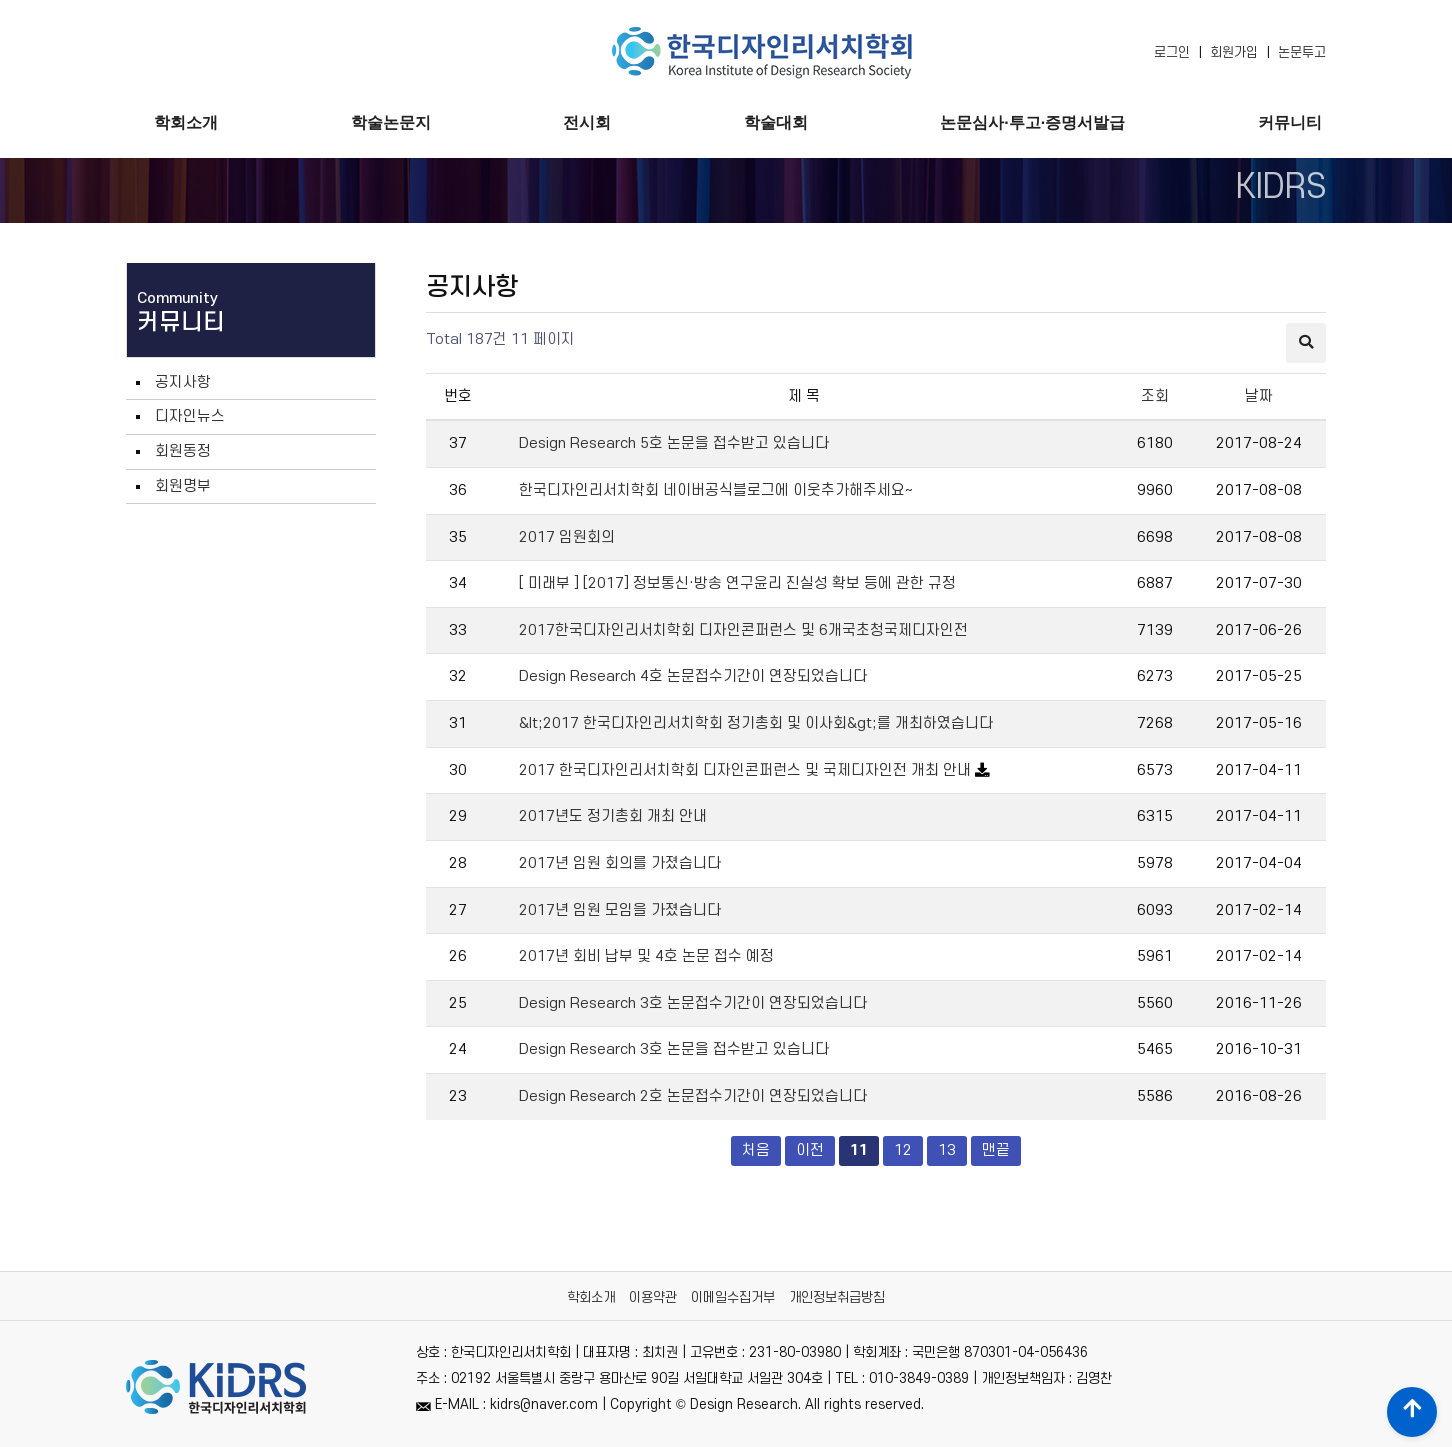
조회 (1155, 396)
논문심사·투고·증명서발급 (1032, 122)
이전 (810, 1150)
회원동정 (183, 451)
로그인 (1172, 52)
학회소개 (186, 122)
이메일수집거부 (733, 1297)
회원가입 (1234, 52)
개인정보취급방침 (837, 1297)
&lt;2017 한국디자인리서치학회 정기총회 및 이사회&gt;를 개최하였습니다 (756, 723)
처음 (756, 1150)
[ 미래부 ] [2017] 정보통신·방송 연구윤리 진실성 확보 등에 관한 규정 (737, 583)
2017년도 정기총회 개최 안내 (613, 816)
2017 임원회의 (567, 537)
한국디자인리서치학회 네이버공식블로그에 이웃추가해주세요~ (716, 490)
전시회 (587, 122)
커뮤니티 (1290, 122)
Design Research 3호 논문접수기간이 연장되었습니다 (693, 1003)
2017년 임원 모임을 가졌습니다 (620, 910)
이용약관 (653, 1297)
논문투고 (1302, 52)
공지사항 (183, 382)
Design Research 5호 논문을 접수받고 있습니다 (674, 443)
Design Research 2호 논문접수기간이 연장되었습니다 (693, 1096)
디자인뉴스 (190, 416)
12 (897, 1147)
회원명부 (183, 486)
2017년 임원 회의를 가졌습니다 (620, 863)
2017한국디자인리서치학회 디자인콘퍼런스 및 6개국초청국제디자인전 (743, 630)
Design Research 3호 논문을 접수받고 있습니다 (674, 1049)
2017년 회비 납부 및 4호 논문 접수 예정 (646, 956)
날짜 (1259, 396)
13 (941, 1147)
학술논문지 (391, 122)
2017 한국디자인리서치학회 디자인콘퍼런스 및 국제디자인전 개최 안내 (747, 770)
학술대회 (776, 122)
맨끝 (996, 1150)
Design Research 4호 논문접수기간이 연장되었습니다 (693, 676)
